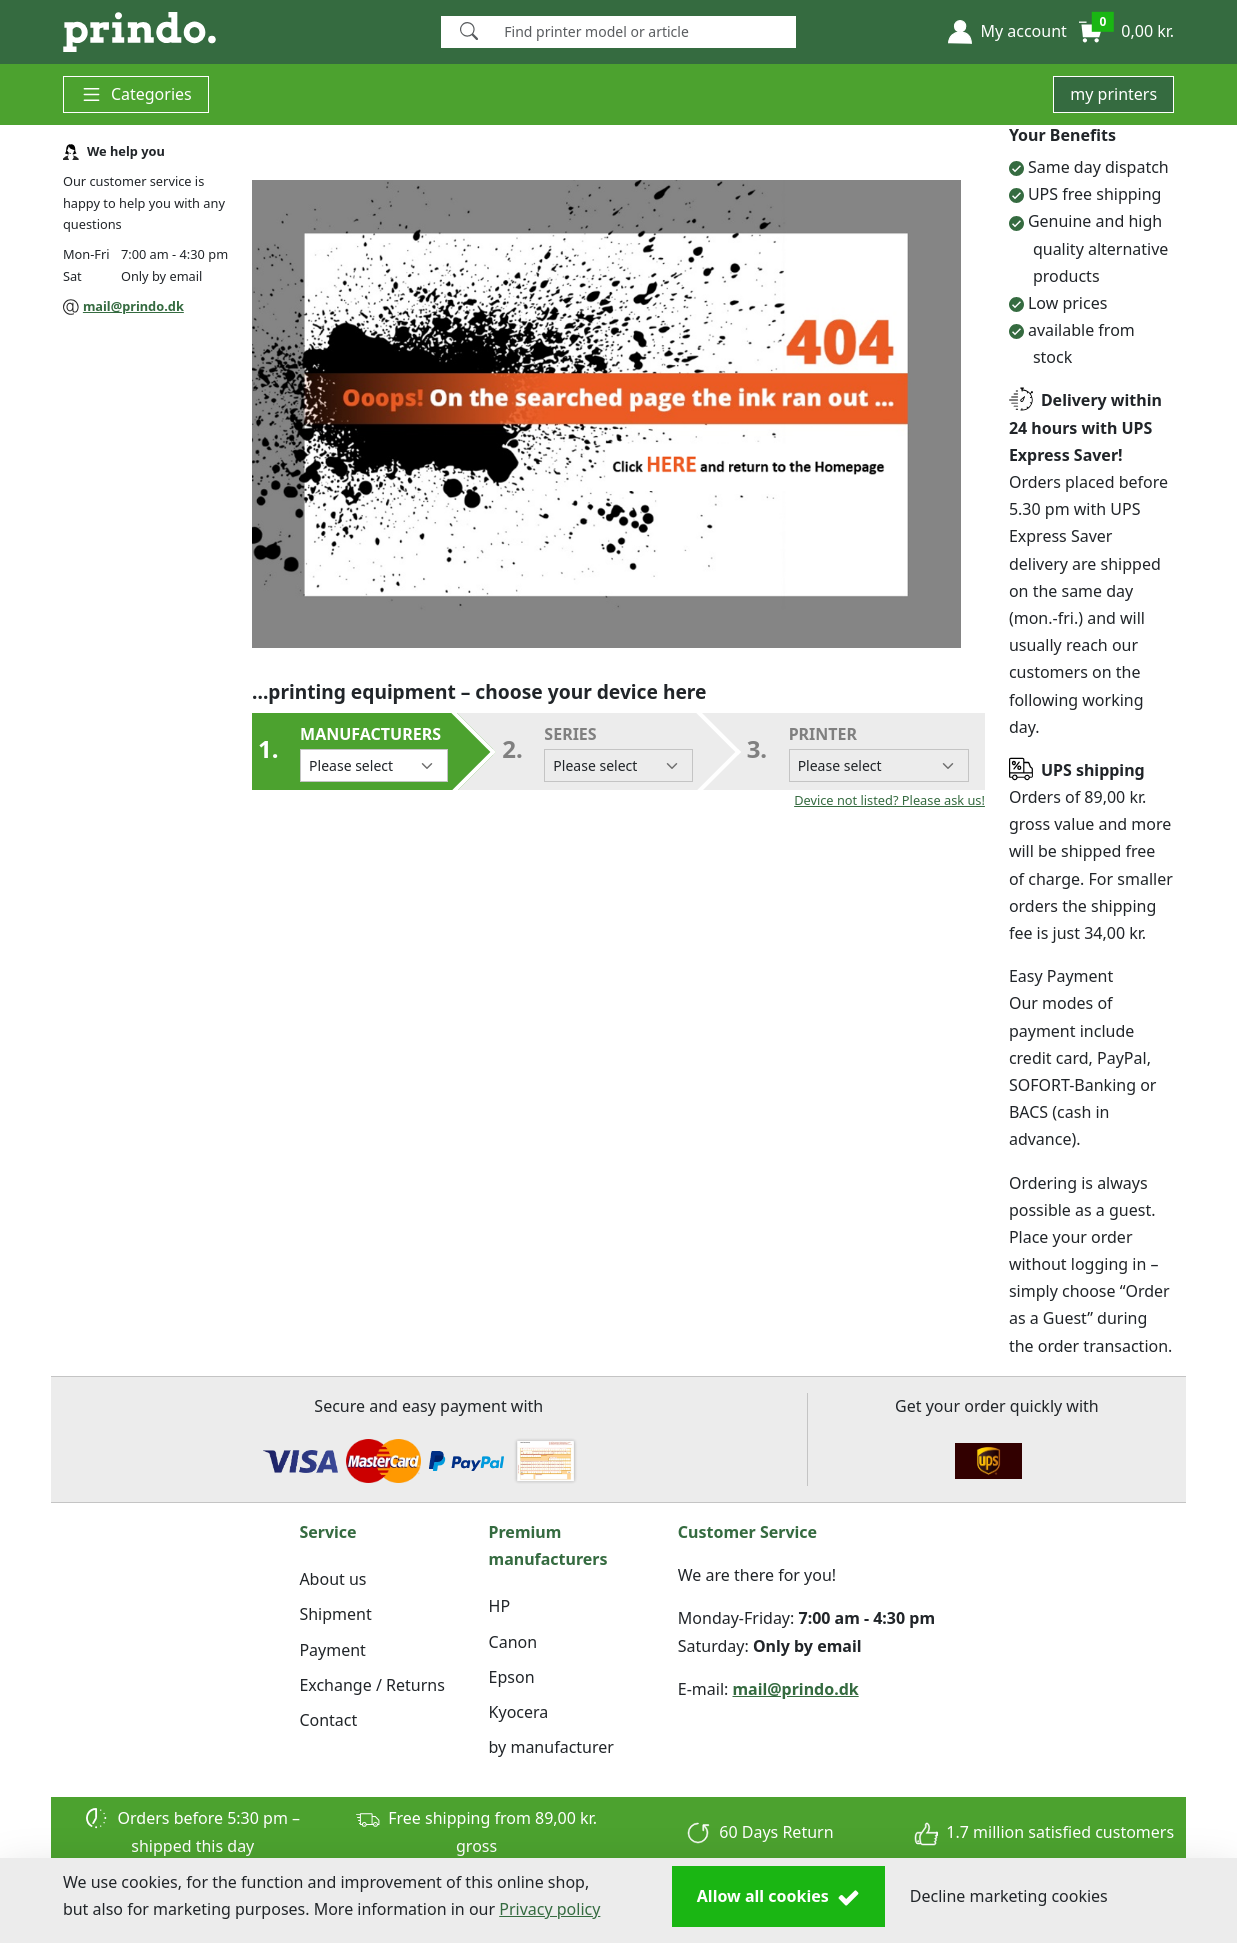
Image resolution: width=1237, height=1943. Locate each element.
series (618, 752)
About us (332, 1579)
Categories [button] (136, 94)
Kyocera (519, 1712)
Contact (328, 1720)
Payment (332, 1650)
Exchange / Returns (371, 1685)
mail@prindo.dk (133, 306)
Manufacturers (374, 752)
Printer (879, 752)
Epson (512, 1677)
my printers (1113, 94)
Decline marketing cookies (1009, 1896)
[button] (1007, 32)
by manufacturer (551, 1747)
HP (500, 1606)
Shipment (335, 1614)
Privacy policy (549, 1909)
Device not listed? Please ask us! (889, 800)
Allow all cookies (778, 1897)
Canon (513, 1642)
